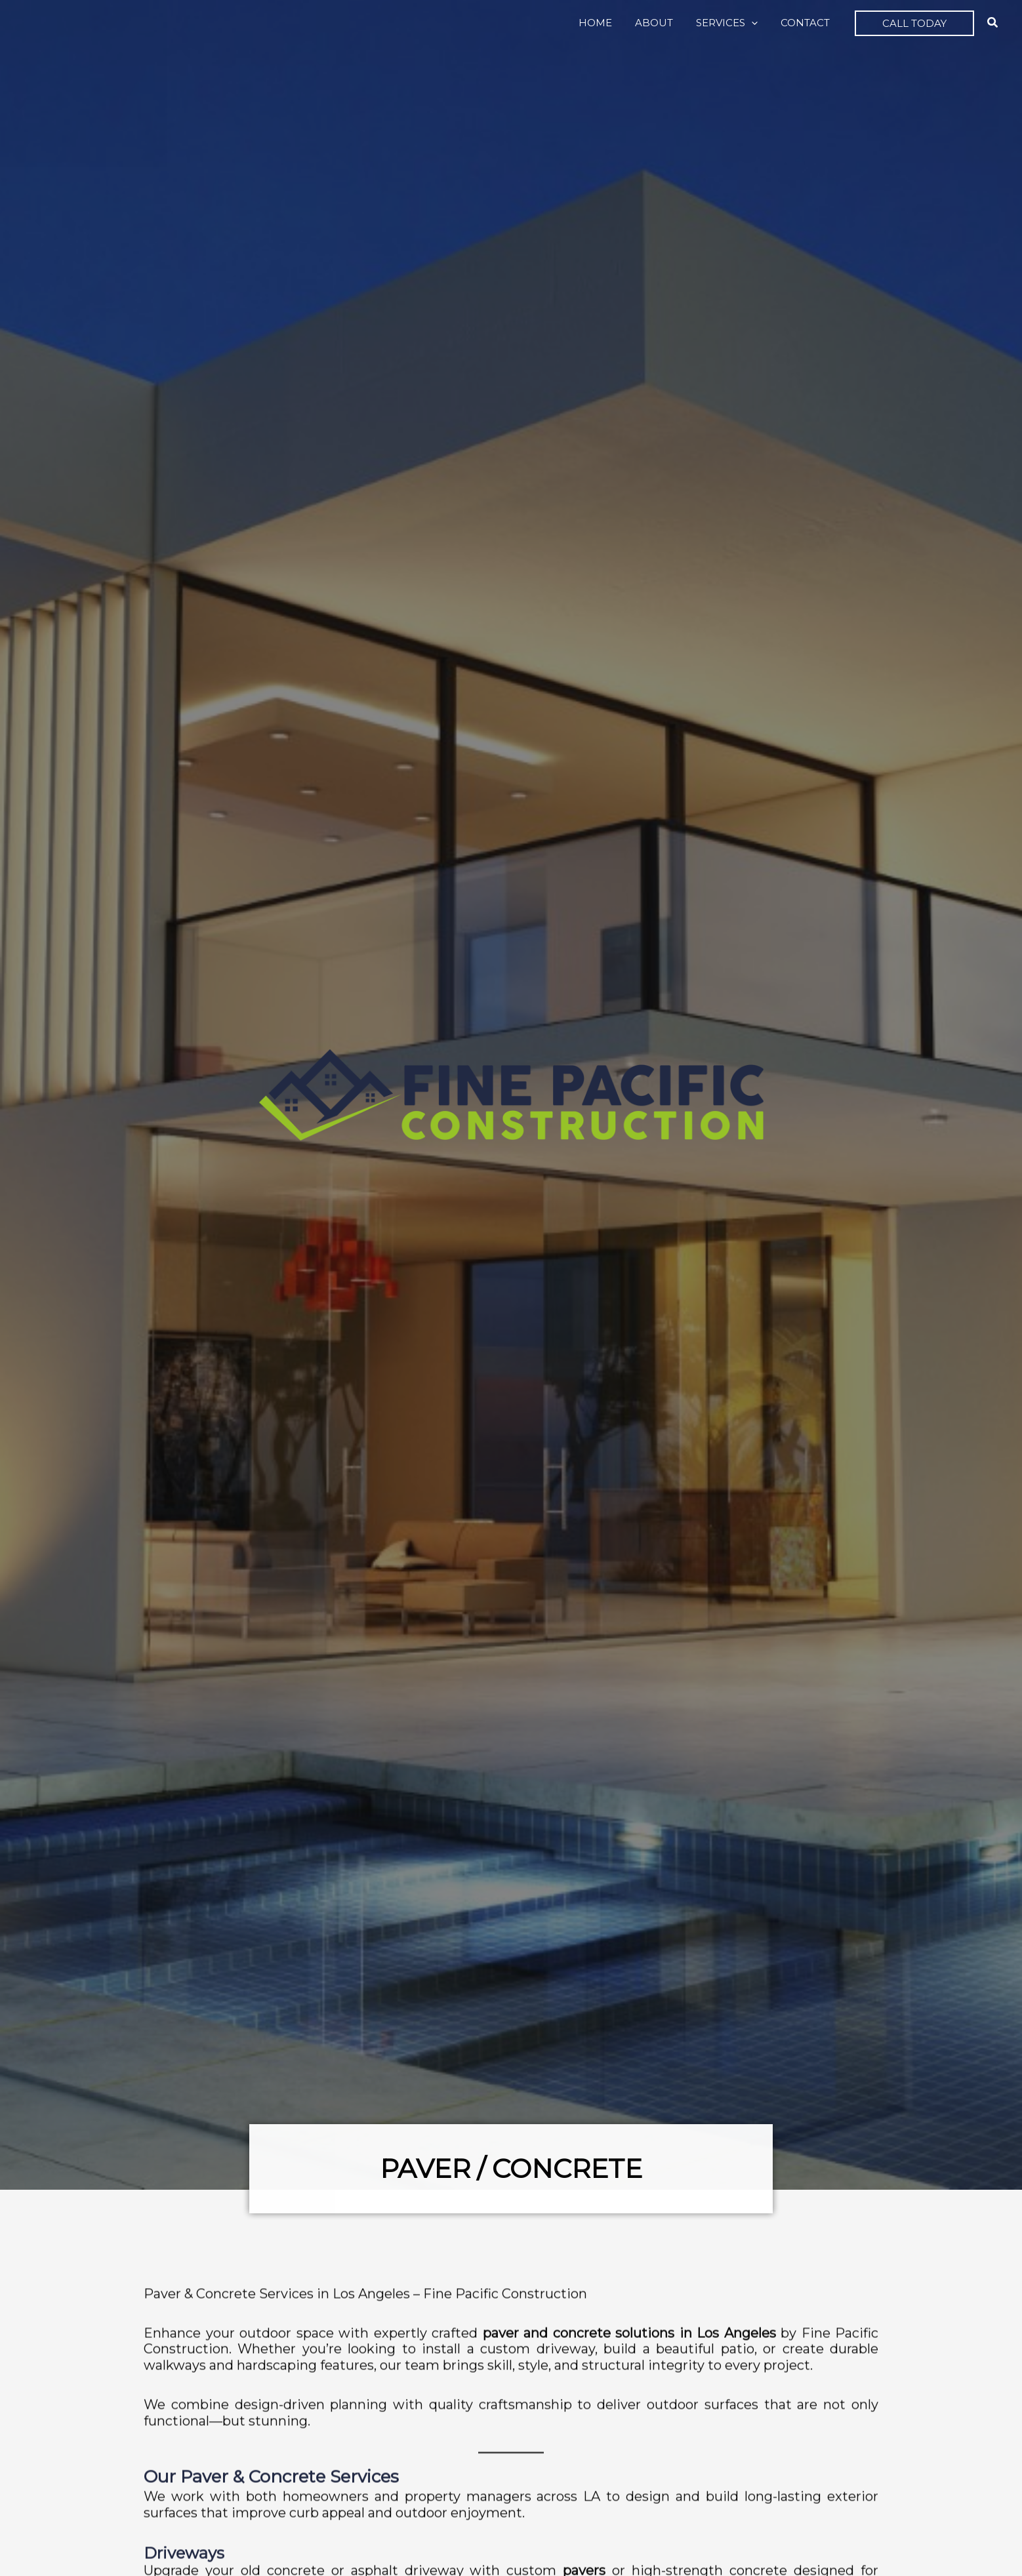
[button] (756, 23)
